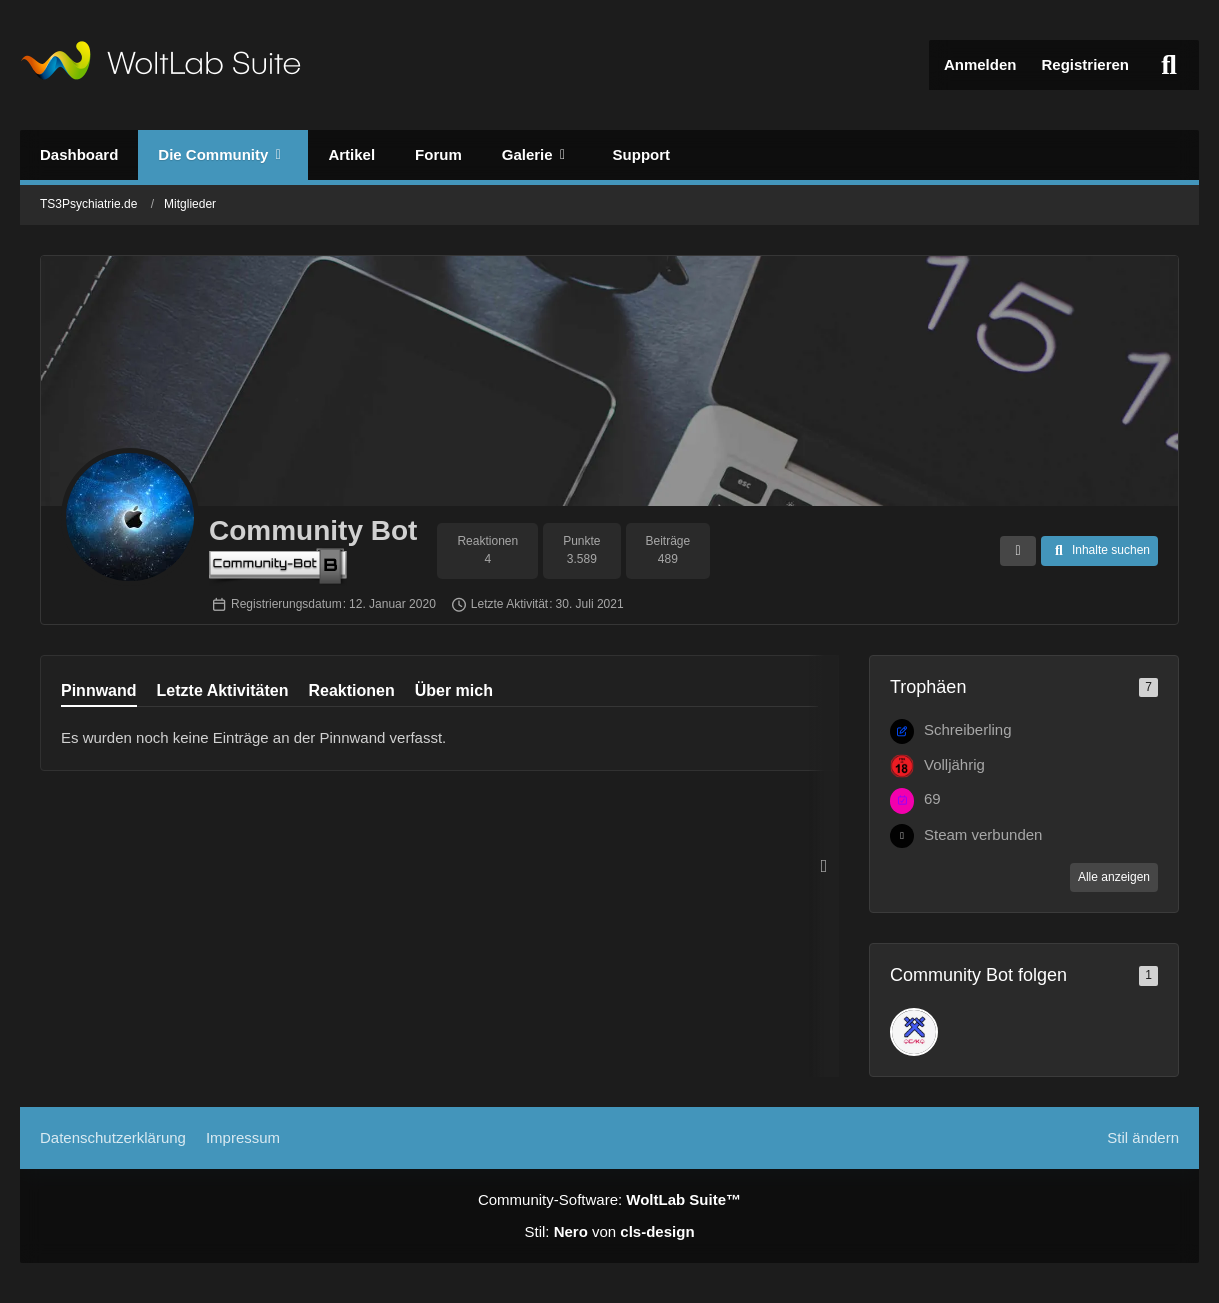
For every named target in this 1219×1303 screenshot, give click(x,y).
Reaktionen (351, 690)
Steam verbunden (983, 834)
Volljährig (954, 764)
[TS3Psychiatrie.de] (160, 65)
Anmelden (980, 64)
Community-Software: (609, 1199)
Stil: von (609, 1231)
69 (932, 798)
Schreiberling (968, 729)
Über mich (454, 690)
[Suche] (1169, 65)
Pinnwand (99, 690)
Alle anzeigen (1114, 877)
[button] (1018, 551)
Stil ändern (1143, 1137)
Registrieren (1085, 64)
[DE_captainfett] (914, 1032)
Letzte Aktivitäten (223, 690)
